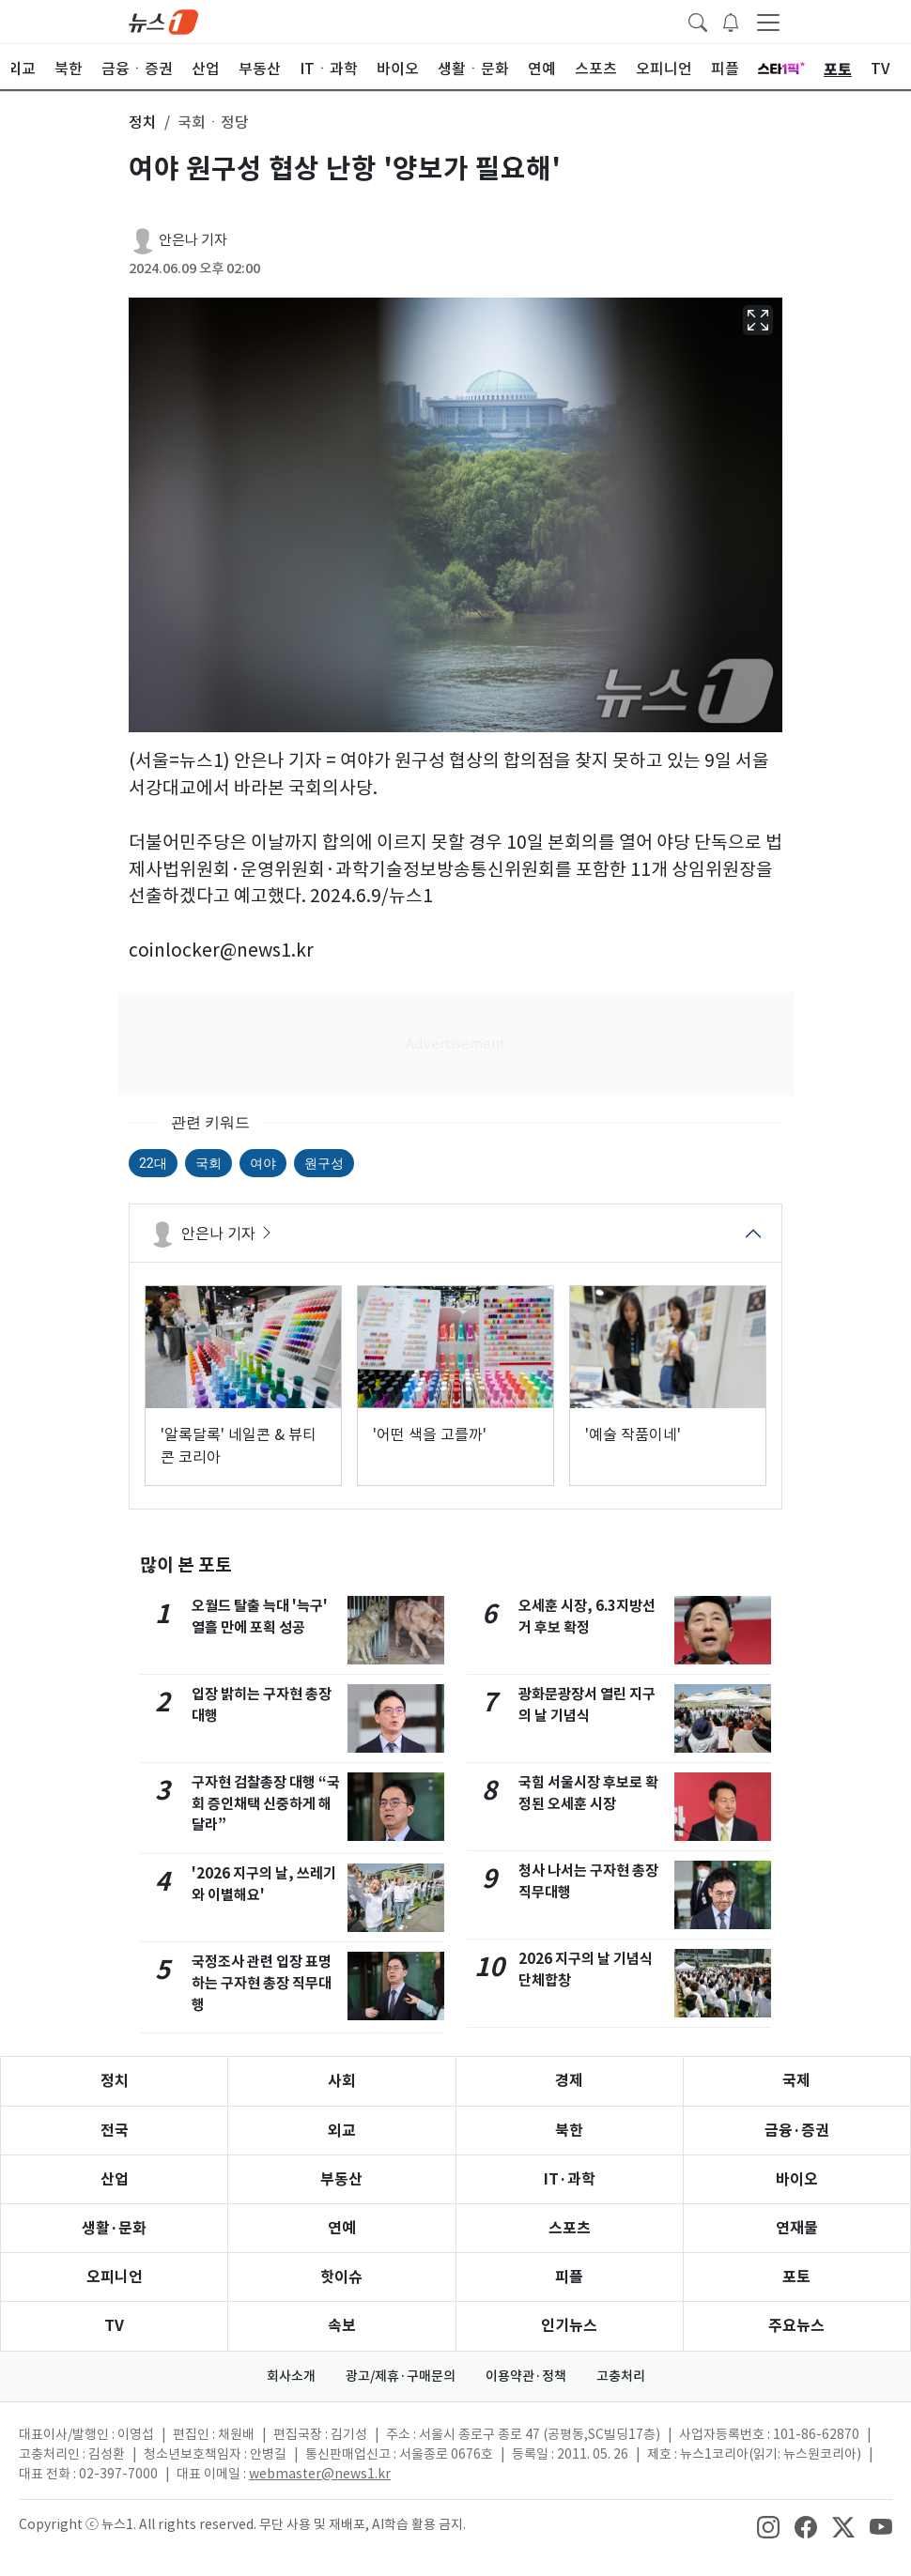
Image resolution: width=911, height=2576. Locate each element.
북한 (569, 2130)
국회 (208, 1163)
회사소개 (291, 2376)
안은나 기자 (193, 240)
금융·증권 (796, 2130)
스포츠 (569, 2228)
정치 (114, 2081)
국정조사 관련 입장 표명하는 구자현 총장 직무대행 (262, 1983)
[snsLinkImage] (768, 2526)
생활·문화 (114, 2228)
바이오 (797, 2179)
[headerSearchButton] (697, 21)
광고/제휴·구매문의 (401, 2376)
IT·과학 (569, 2179)
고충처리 (620, 2376)
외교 (342, 2130)
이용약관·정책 (526, 2376)
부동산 (341, 2179)
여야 (263, 1163)
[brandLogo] (163, 21)
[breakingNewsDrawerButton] (730, 21)
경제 (569, 2081)
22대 (153, 1163)
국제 (796, 2081)
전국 (114, 2130)
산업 (114, 2179)
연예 (342, 2228)
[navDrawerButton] (768, 22)
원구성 (324, 1163)
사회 (342, 2081)
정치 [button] (143, 122)
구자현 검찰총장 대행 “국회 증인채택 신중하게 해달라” (266, 1803)
